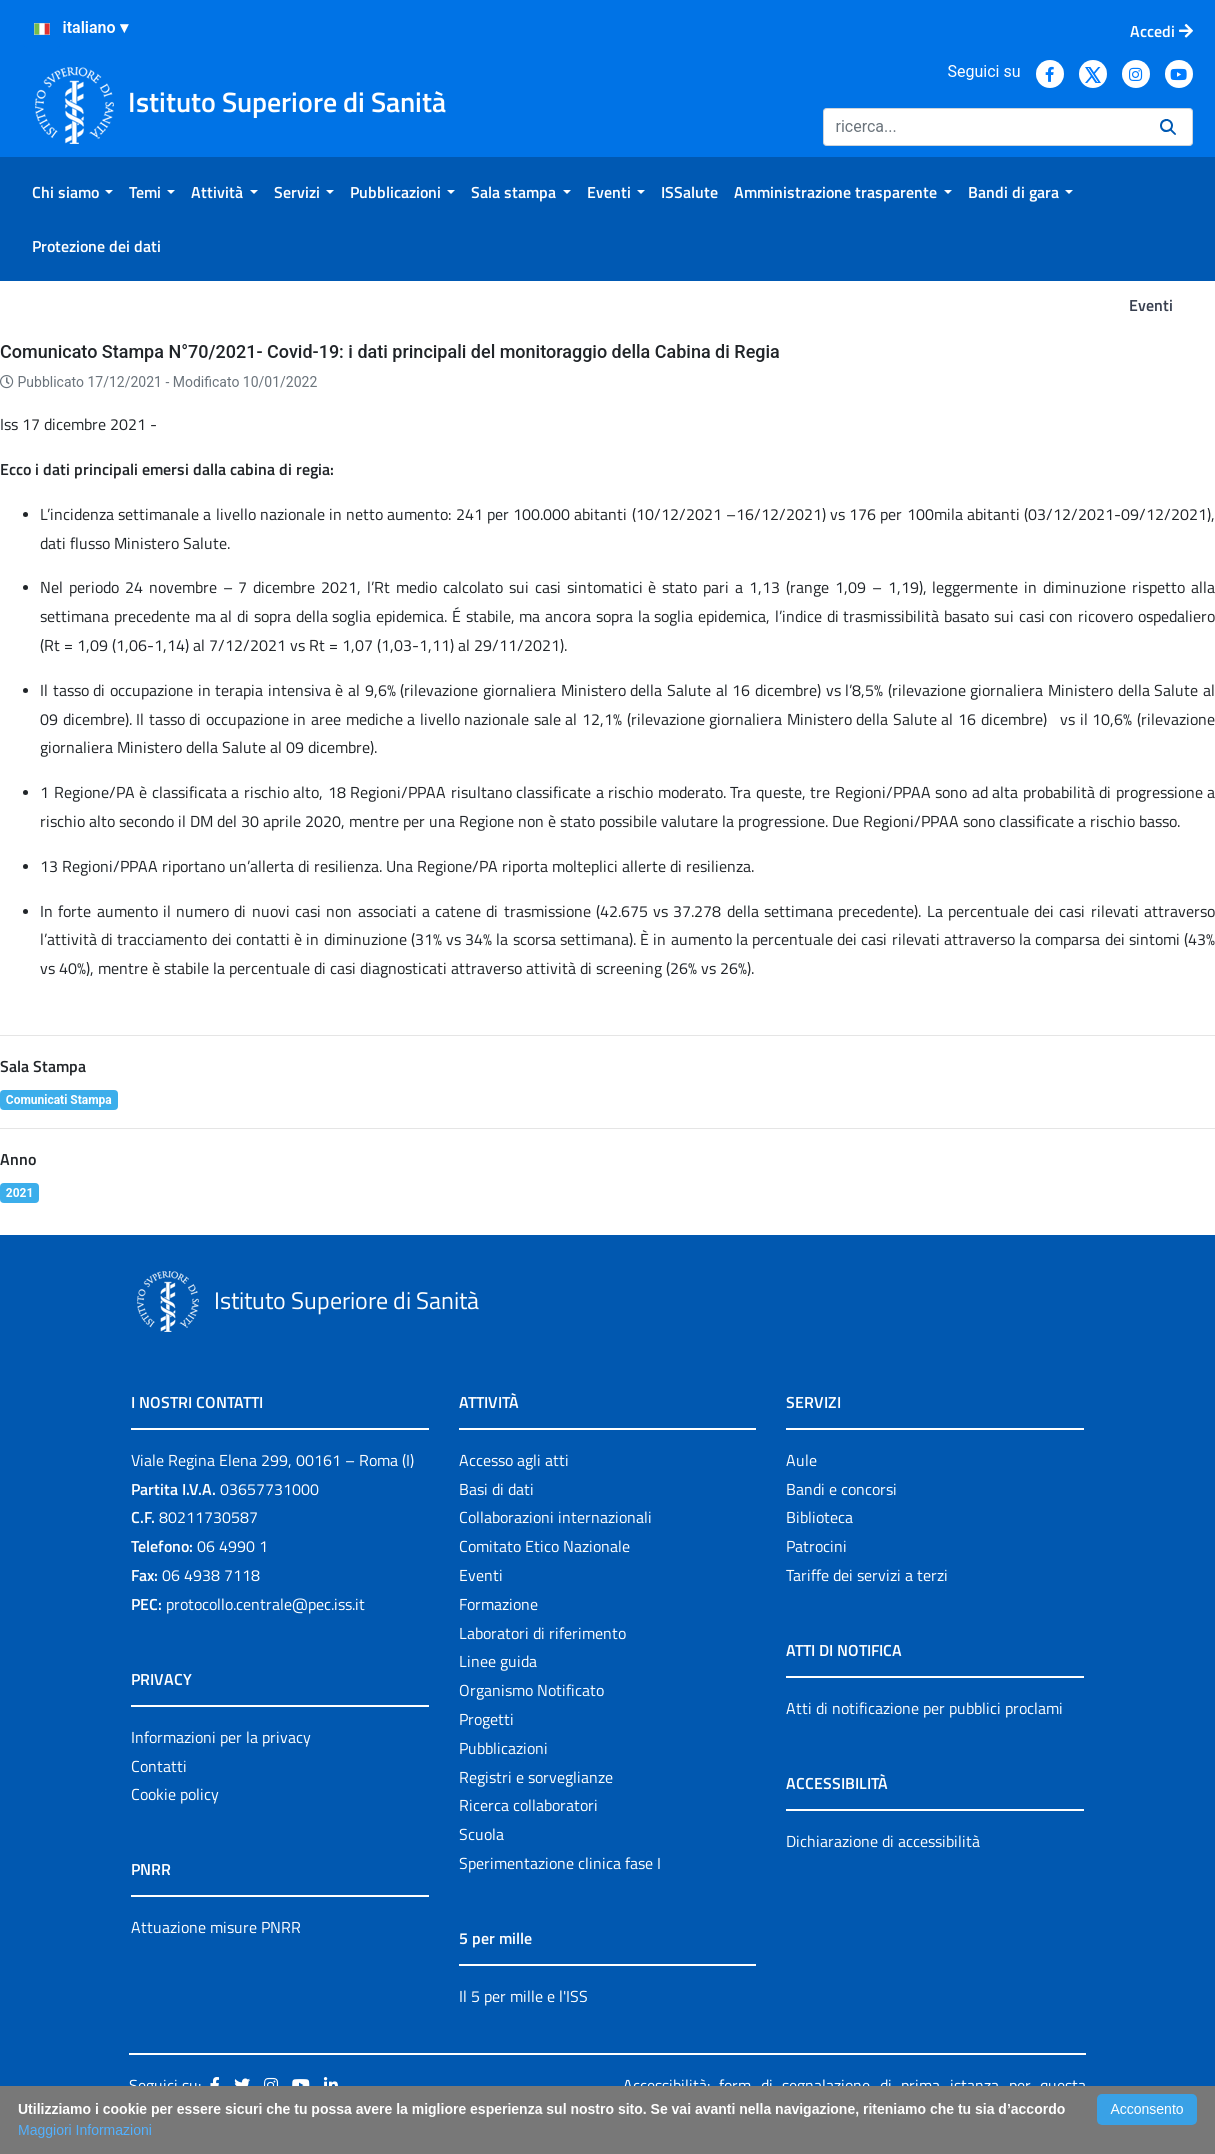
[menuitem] (72, 192)
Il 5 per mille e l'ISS (523, 1996)
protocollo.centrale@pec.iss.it (265, 1604)
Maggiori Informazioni (85, 2130)
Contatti (159, 1766)
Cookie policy (175, 1794)
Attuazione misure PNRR (216, 1927)
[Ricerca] (983, 127)
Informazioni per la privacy (221, 1737)
